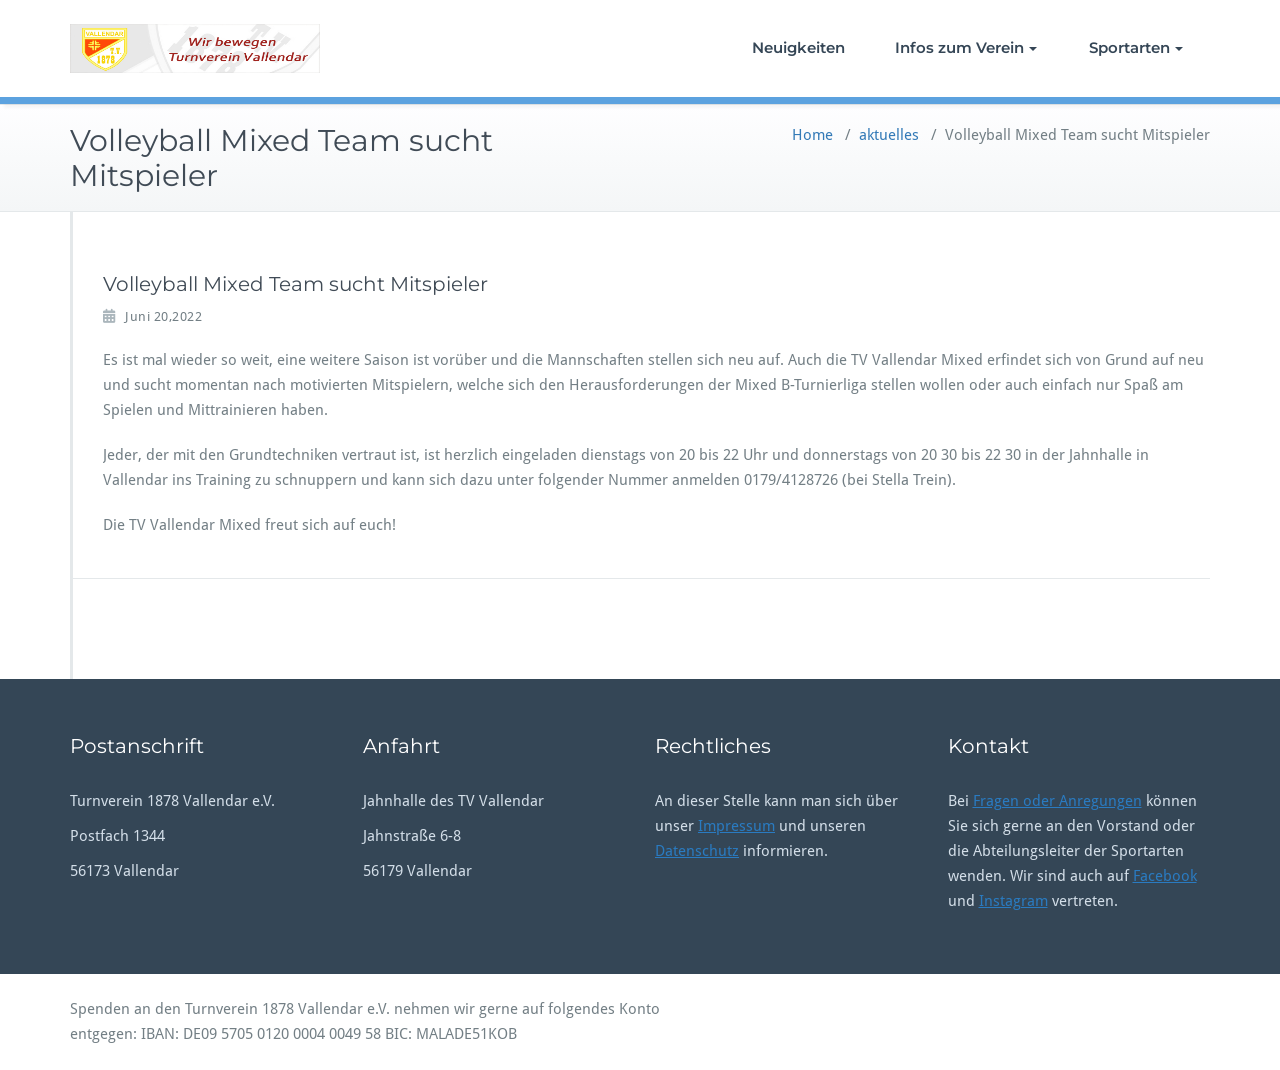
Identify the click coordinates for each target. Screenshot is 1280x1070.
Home (812, 135)
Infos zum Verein (966, 47)
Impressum (736, 826)
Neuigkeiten (798, 47)
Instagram (1013, 901)
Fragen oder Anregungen (1057, 801)
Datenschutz (697, 851)
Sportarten (1136, 47)
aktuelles (889, 135)
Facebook (1165, 876)
